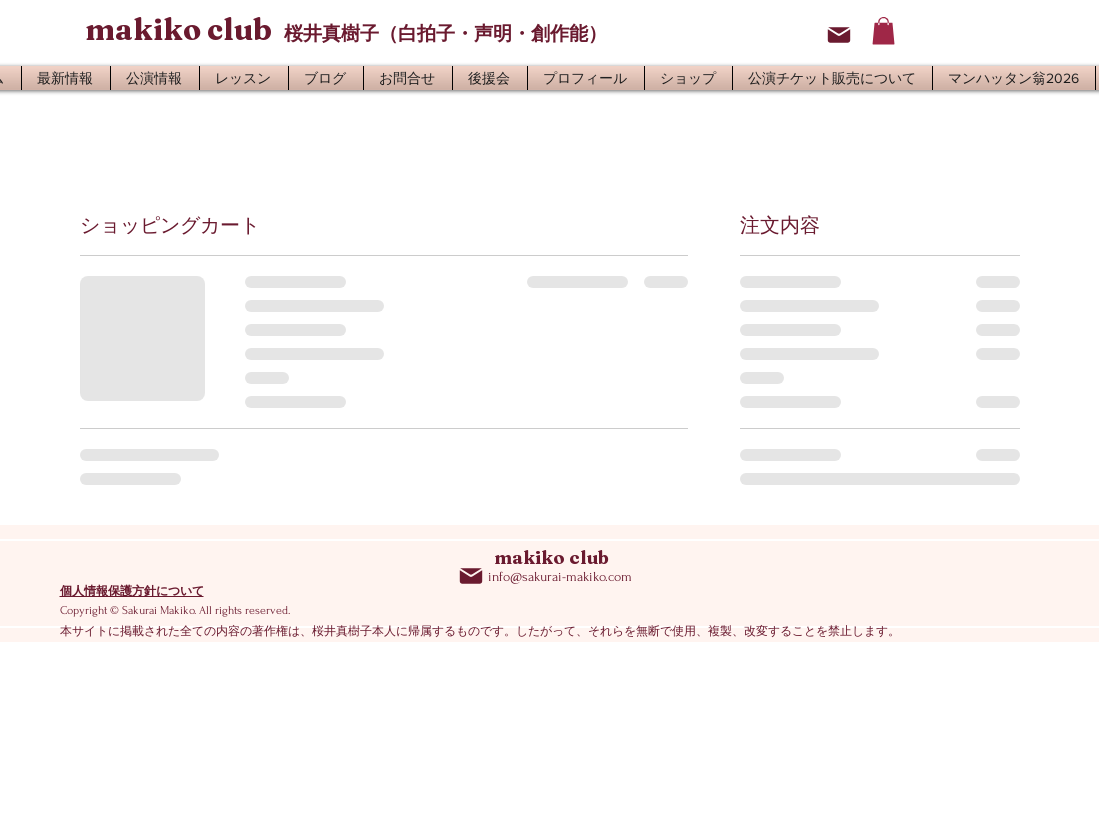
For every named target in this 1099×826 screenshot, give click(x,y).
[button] (883, 30)
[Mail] (839, 35)
